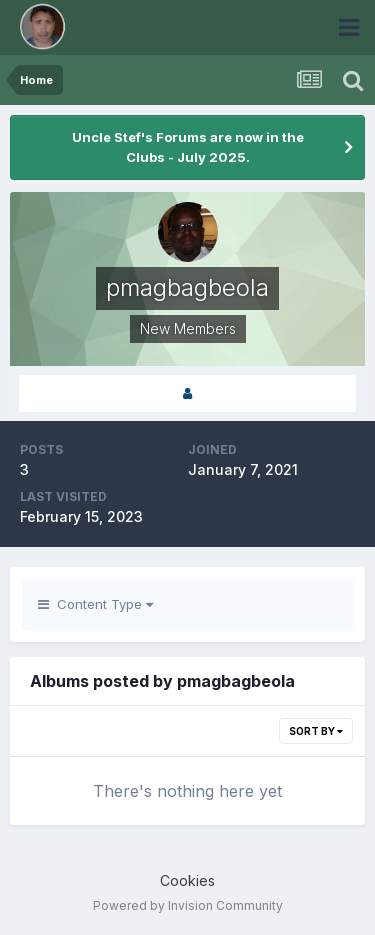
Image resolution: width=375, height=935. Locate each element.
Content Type (95, 604)
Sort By (316, 731)
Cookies (187, 880)
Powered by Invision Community (188, 905)
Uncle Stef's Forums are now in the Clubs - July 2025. (188, 147)
